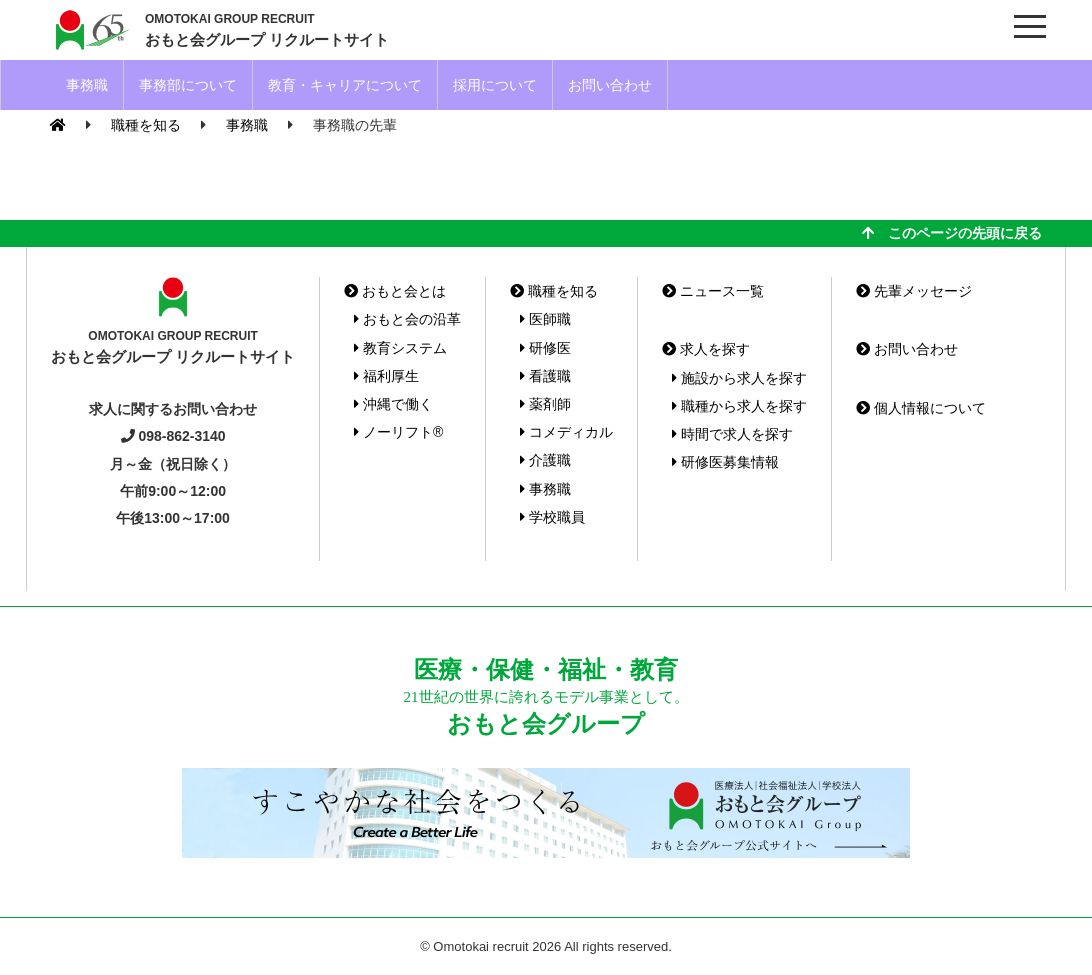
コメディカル (566, 432)
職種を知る (554, 291)
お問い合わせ (610, 85)
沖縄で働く (393, 404)
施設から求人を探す (739, 378)
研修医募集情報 (725, 462)
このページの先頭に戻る (952, 233)
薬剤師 (545, 404)
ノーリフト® (398, 432)
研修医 (545, 348)
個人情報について (921, 408)
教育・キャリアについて (345, 85)
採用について (495, 85)
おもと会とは (395, 291)
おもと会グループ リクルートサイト (267, 29)
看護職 (545, 376)
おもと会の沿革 (407, 319)
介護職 (545, 460)
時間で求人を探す (732, 434)
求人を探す (706, 349)
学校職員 (552, 517)
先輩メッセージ (914, 291)
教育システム (400, 348)
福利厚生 (386, 376)
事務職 (87, 85)
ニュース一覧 (713, 291)
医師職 (545, 319)
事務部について (188, 85)
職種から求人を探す (739, 406)
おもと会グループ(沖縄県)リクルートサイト (90, 30)
